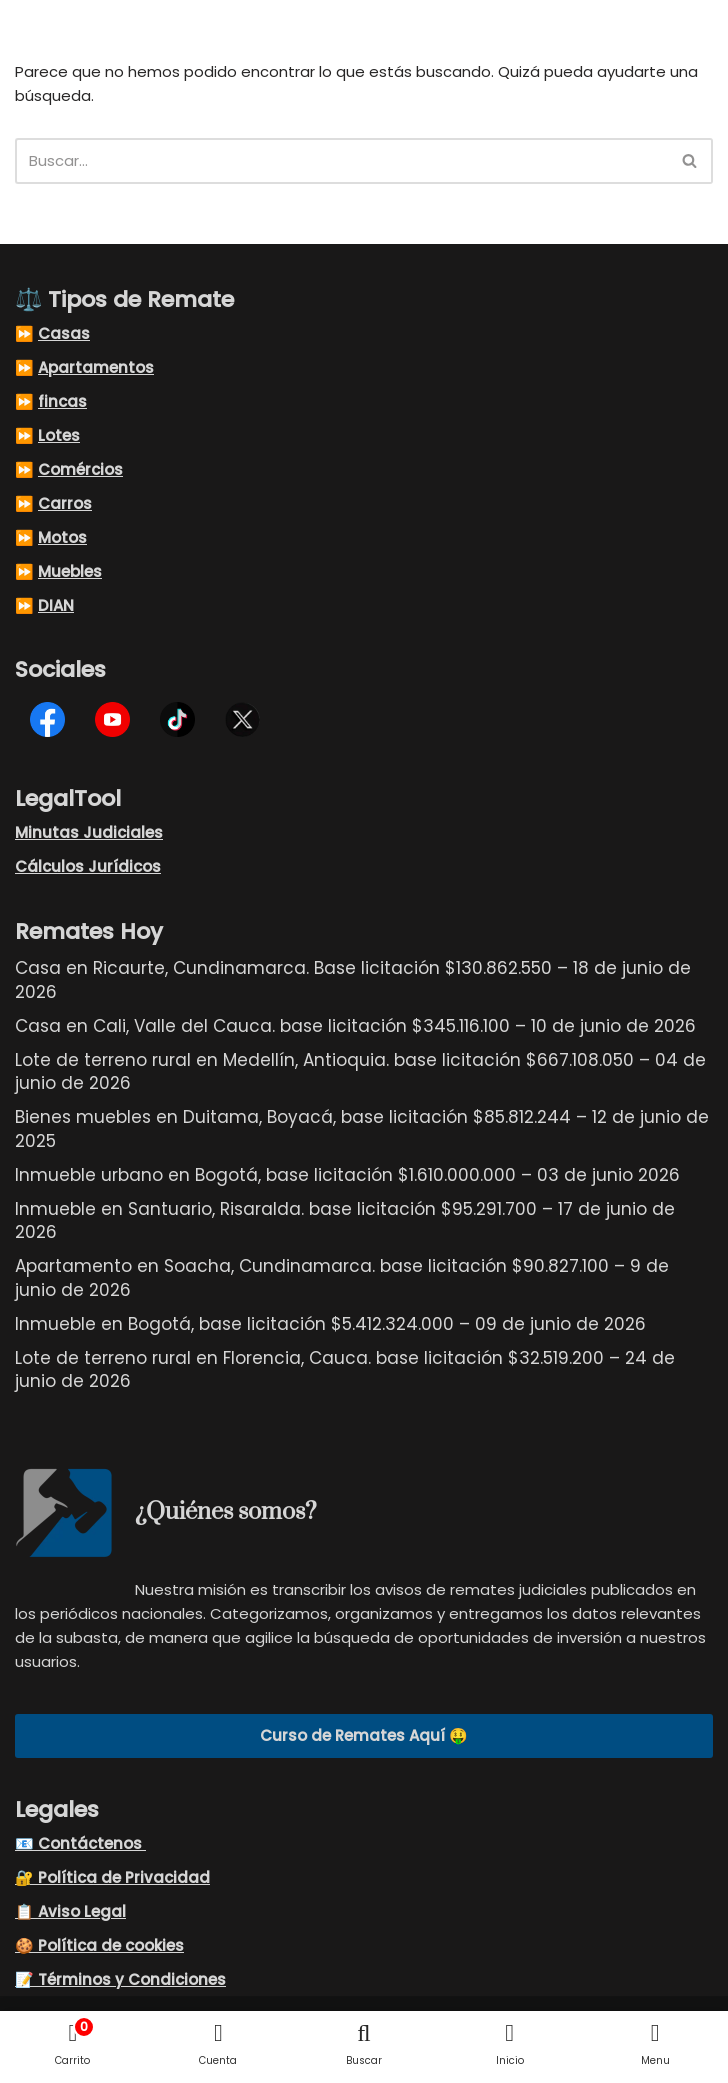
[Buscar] (341, 161)
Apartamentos (96, 368)
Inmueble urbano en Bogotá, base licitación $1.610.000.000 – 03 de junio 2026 (347, 1177)
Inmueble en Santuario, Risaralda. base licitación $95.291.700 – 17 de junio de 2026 (345, 1222)
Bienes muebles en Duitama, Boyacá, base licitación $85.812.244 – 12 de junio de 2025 (362, 1131)
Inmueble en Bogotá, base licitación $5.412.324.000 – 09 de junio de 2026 (330, 1326)
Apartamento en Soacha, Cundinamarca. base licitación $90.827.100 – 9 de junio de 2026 (342, 1280)
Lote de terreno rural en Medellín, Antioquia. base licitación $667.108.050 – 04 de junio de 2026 (360, 1073)
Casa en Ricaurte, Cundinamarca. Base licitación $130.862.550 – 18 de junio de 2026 (353, 982)
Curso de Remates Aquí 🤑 (364, 1737)
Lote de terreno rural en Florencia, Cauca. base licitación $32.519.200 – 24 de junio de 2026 (345, 1371)
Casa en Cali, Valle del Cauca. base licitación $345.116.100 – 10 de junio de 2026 (355, 1028)
